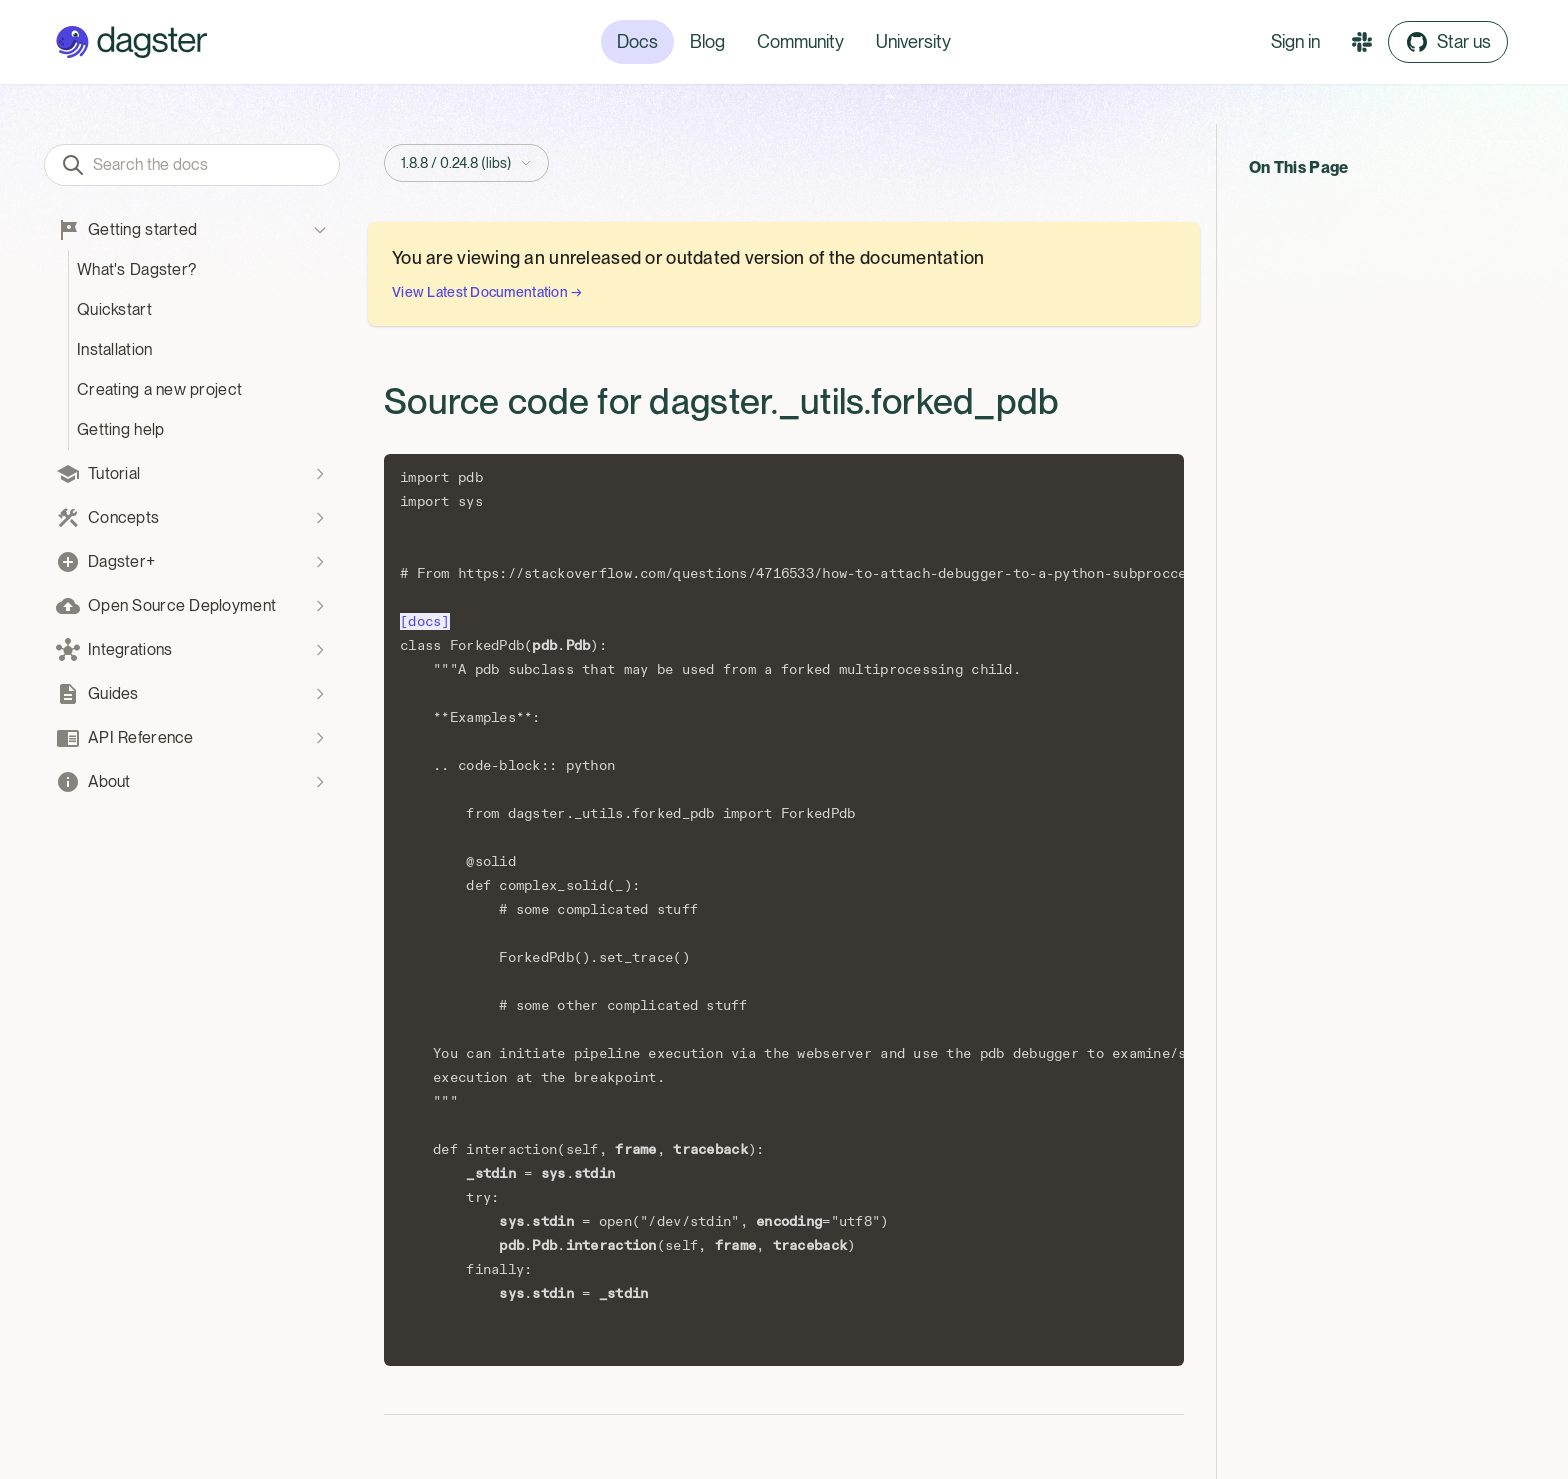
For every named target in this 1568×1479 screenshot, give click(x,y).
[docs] (425, 621)
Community (800, 41)
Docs (637, 41)
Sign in (1295, 41)
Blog (707, 41)
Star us (1448, 42)
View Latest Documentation (487, 292)
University (913, 41)
